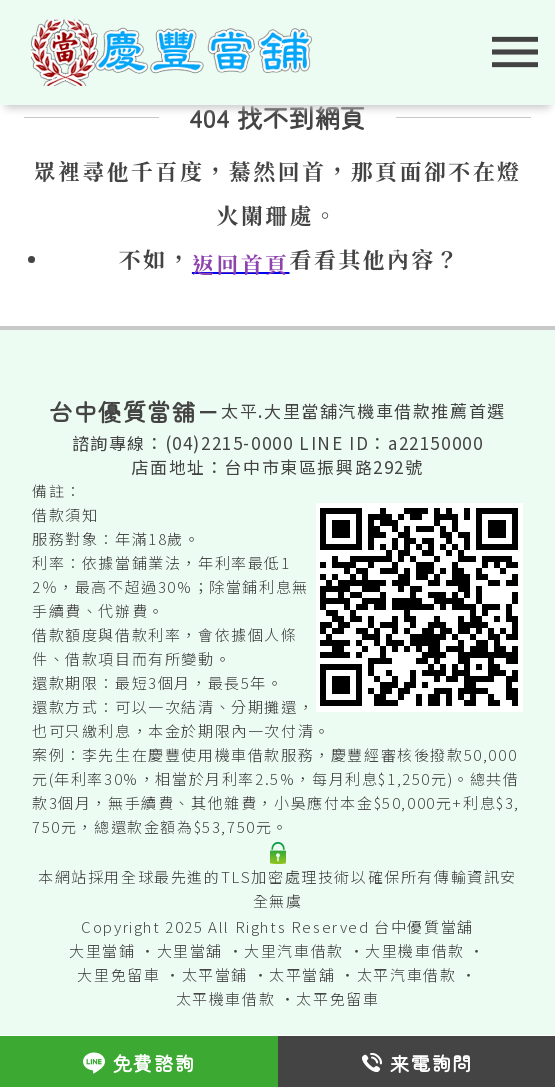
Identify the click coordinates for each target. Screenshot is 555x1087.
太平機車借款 (226, 998)
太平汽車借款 (407, 974)
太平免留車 (337, 998)
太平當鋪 (215, 974)
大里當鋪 (102, 950)
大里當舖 (190, 950)
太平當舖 (302, 974)
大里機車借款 (415, 950)
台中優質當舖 (424, 926)
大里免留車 (118, 974)
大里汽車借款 (294, 950)
